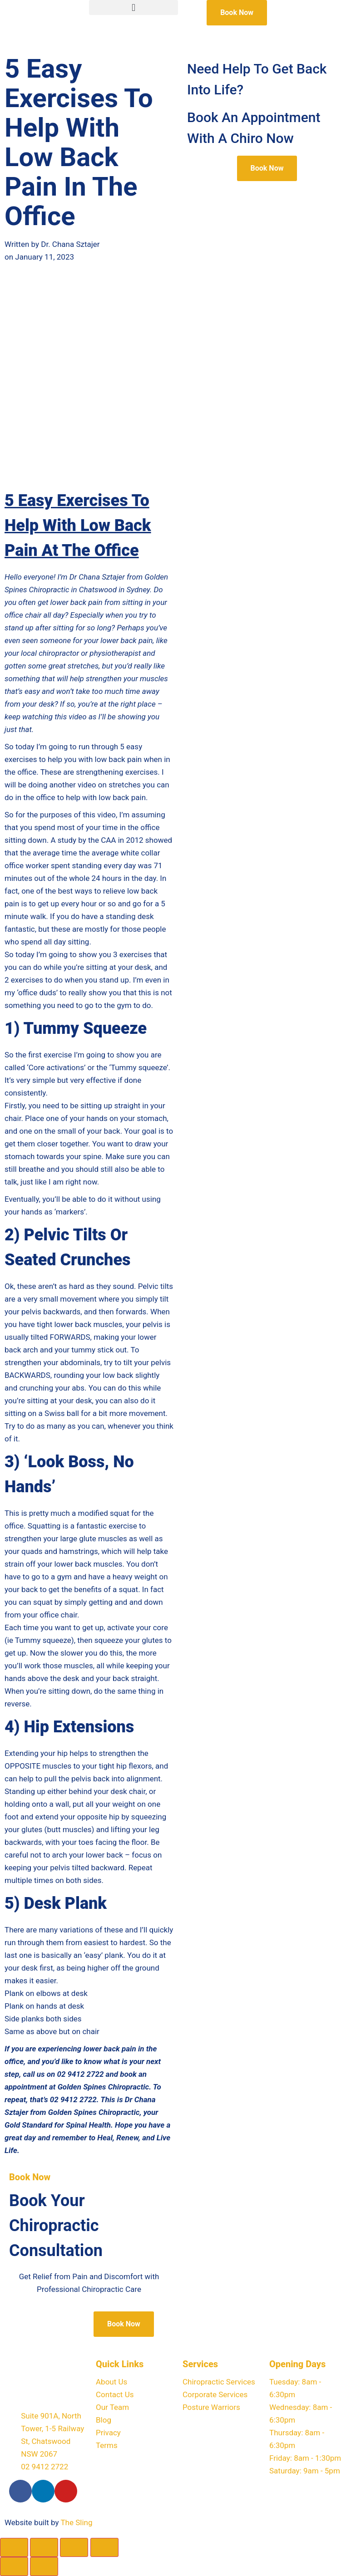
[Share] (74, 2547)
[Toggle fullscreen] (44, 2547)
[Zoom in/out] (14, 2547)
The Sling (76, 2522)
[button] (133, 7)
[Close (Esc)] (104, 2547)
